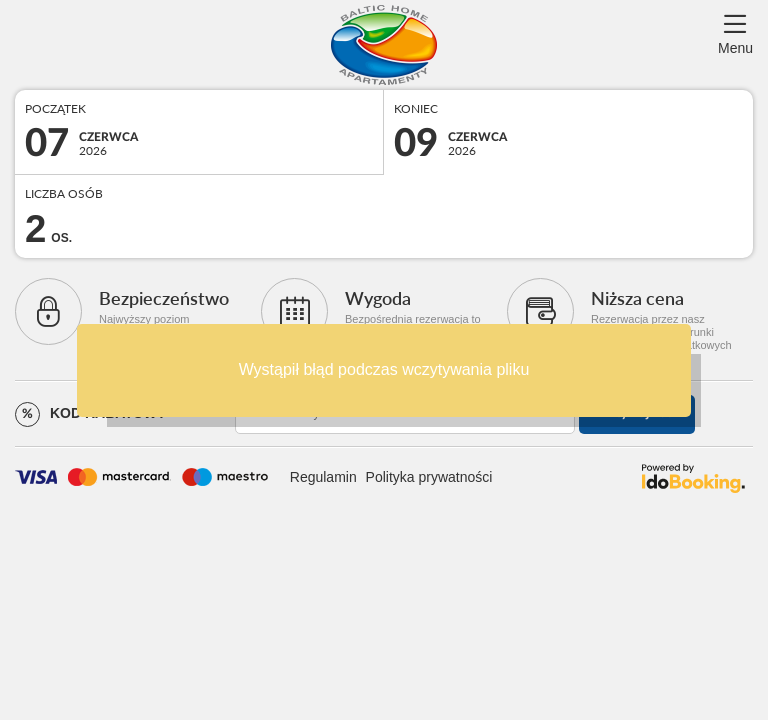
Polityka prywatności (429, 477)
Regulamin (323, 477)
